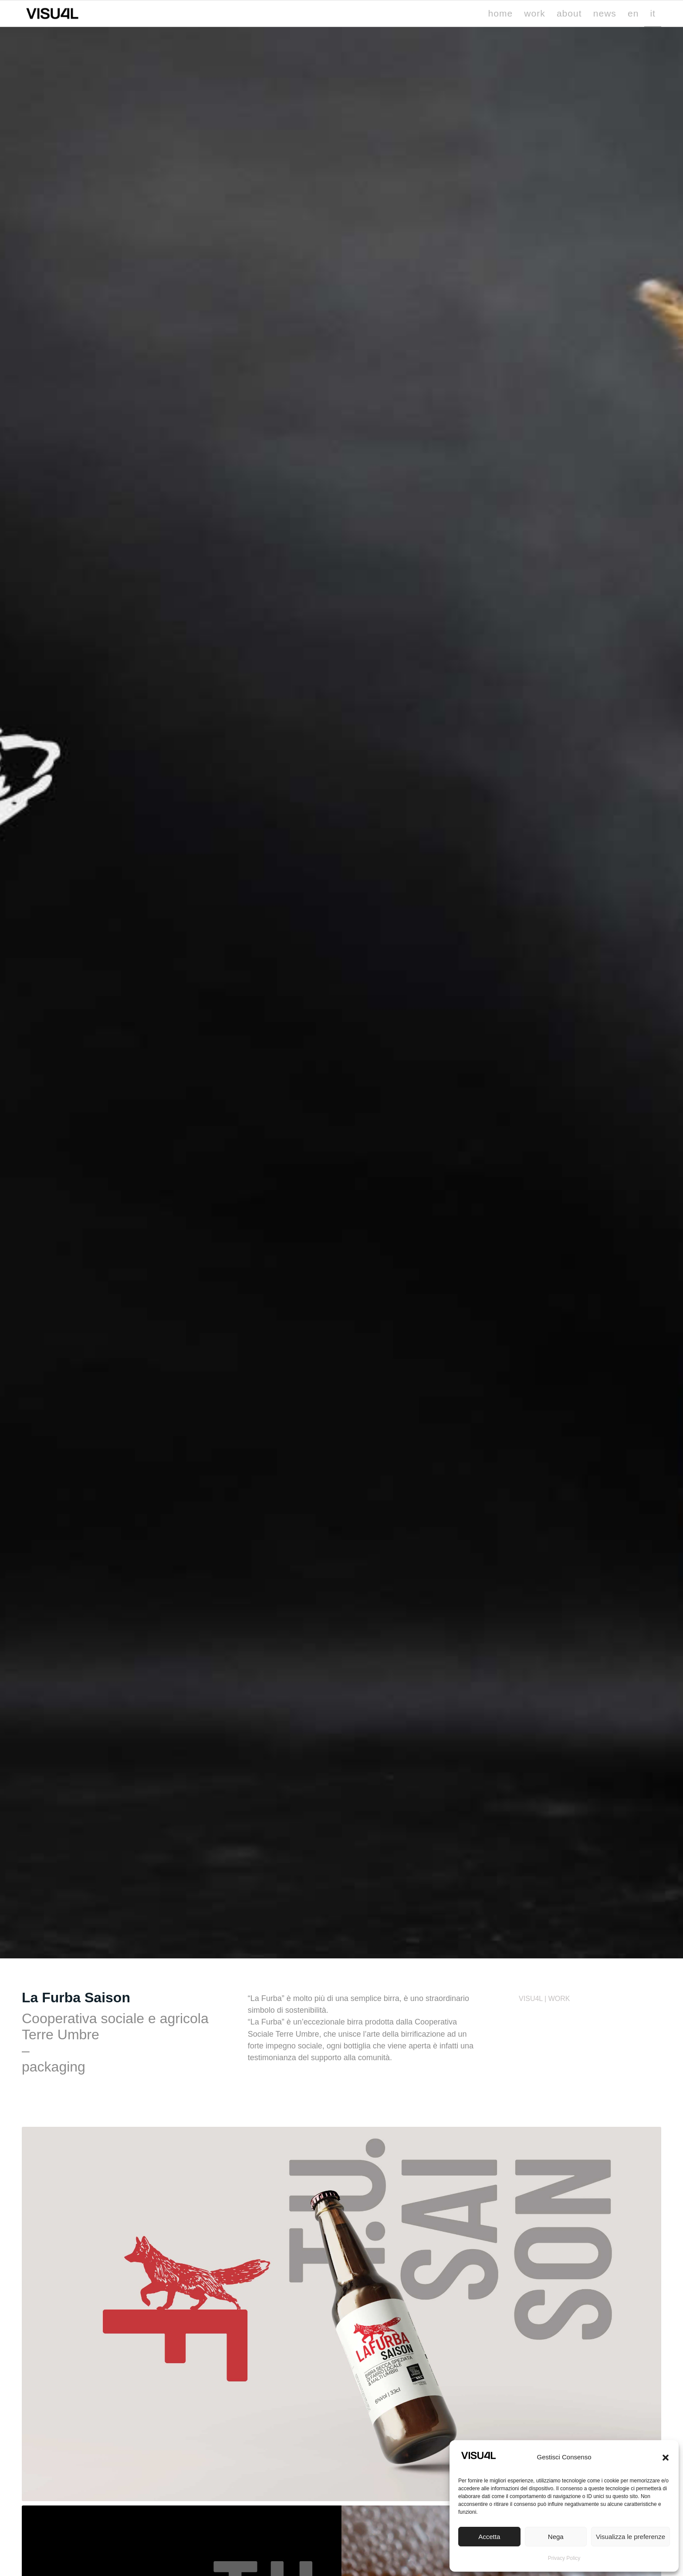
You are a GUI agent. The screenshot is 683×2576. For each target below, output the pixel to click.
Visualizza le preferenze (630, 2536)
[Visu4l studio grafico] (52, 13)
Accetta (489, 2536)
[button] (665, 2457)
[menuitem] (501, 13)
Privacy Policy (564, 2558)
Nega (556, 2536)
